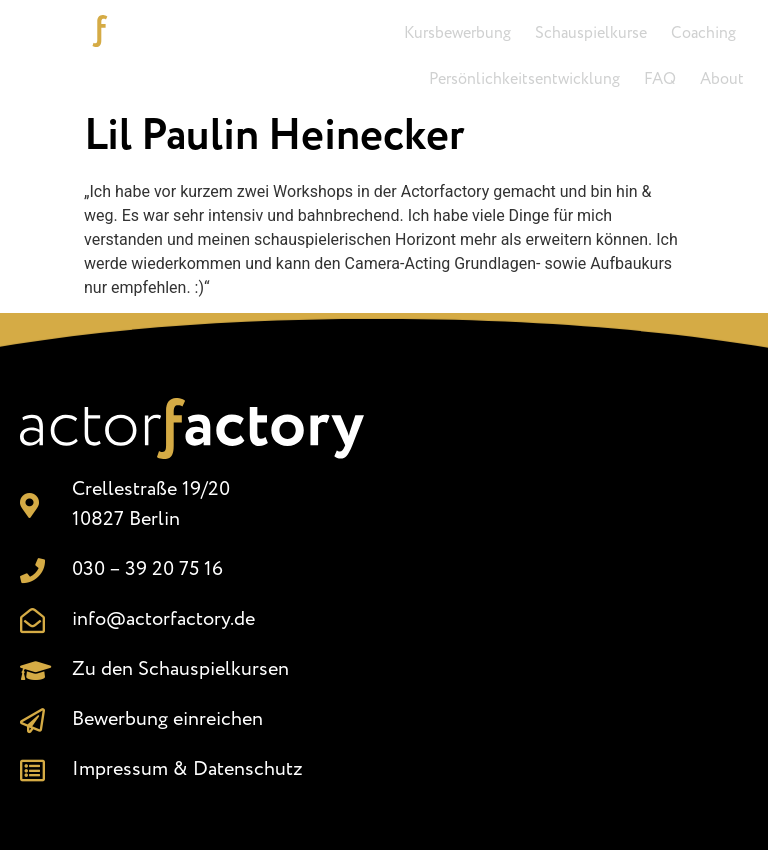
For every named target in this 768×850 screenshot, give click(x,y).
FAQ (660, 79)
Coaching (703, 33)
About (722, 79)
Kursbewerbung (457, 33)
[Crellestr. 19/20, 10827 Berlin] (576, 598)
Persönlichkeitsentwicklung (524, 79)
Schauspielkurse (591, 33)
